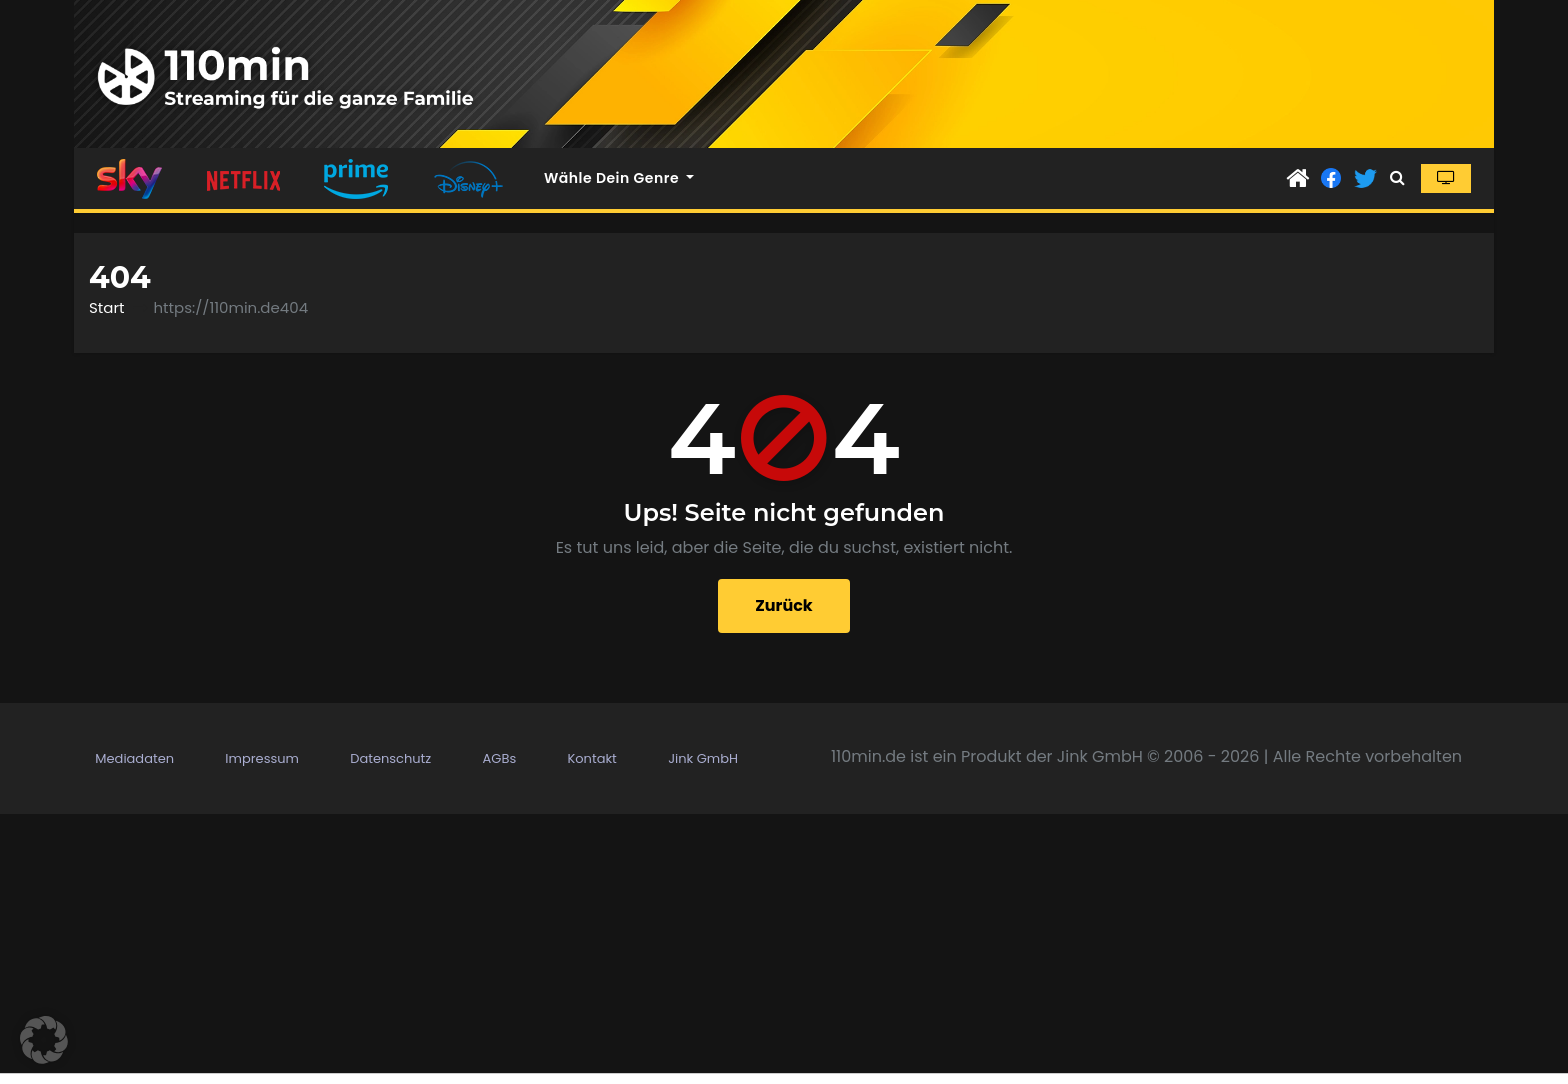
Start (106, 307)
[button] (1397, 177)
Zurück (784, 605)
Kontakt (591, 758)
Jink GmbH (703, 758)
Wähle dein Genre (619, 178)
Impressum (262, 758)
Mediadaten (134, 758)
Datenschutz (390, 758)
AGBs (500, 758)
